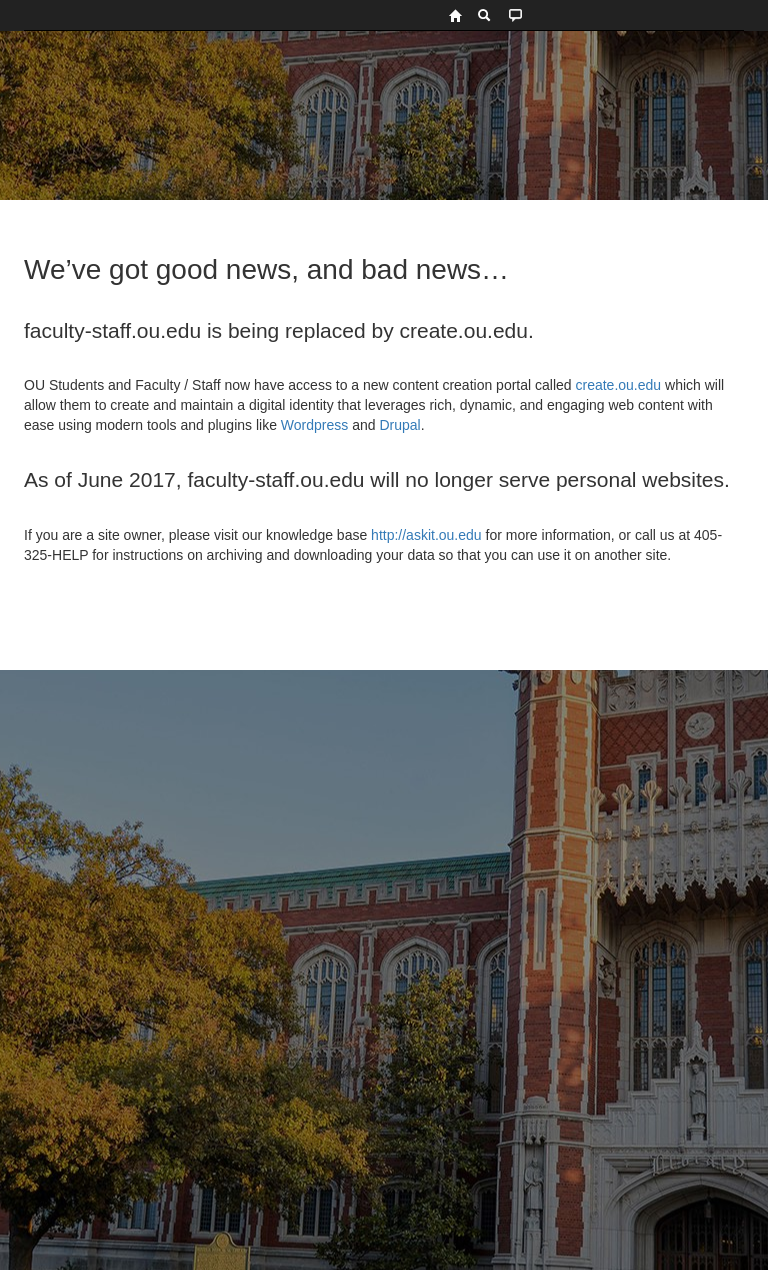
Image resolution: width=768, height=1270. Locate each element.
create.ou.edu (617, 385)
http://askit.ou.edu (426, 535)
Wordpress (314, 425)
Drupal (399, 425)
